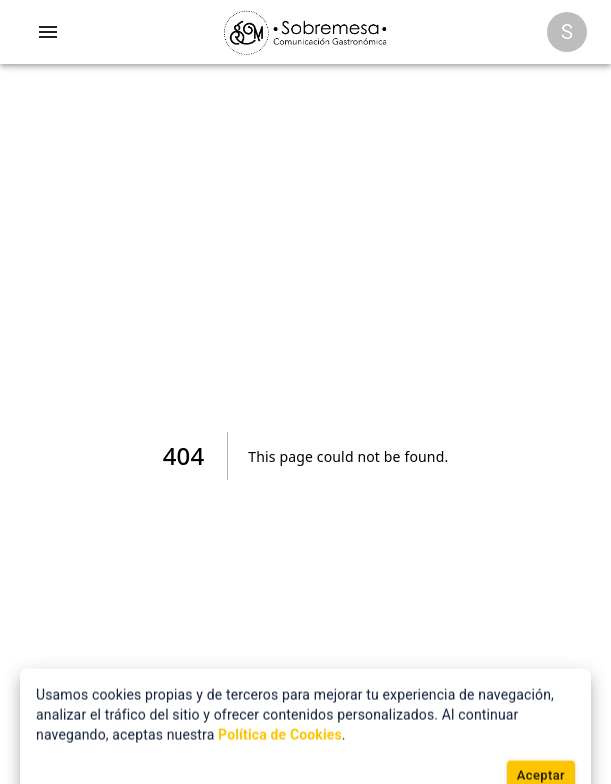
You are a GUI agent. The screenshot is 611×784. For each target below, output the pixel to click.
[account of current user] (48, 32)
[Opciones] (567, 32)
